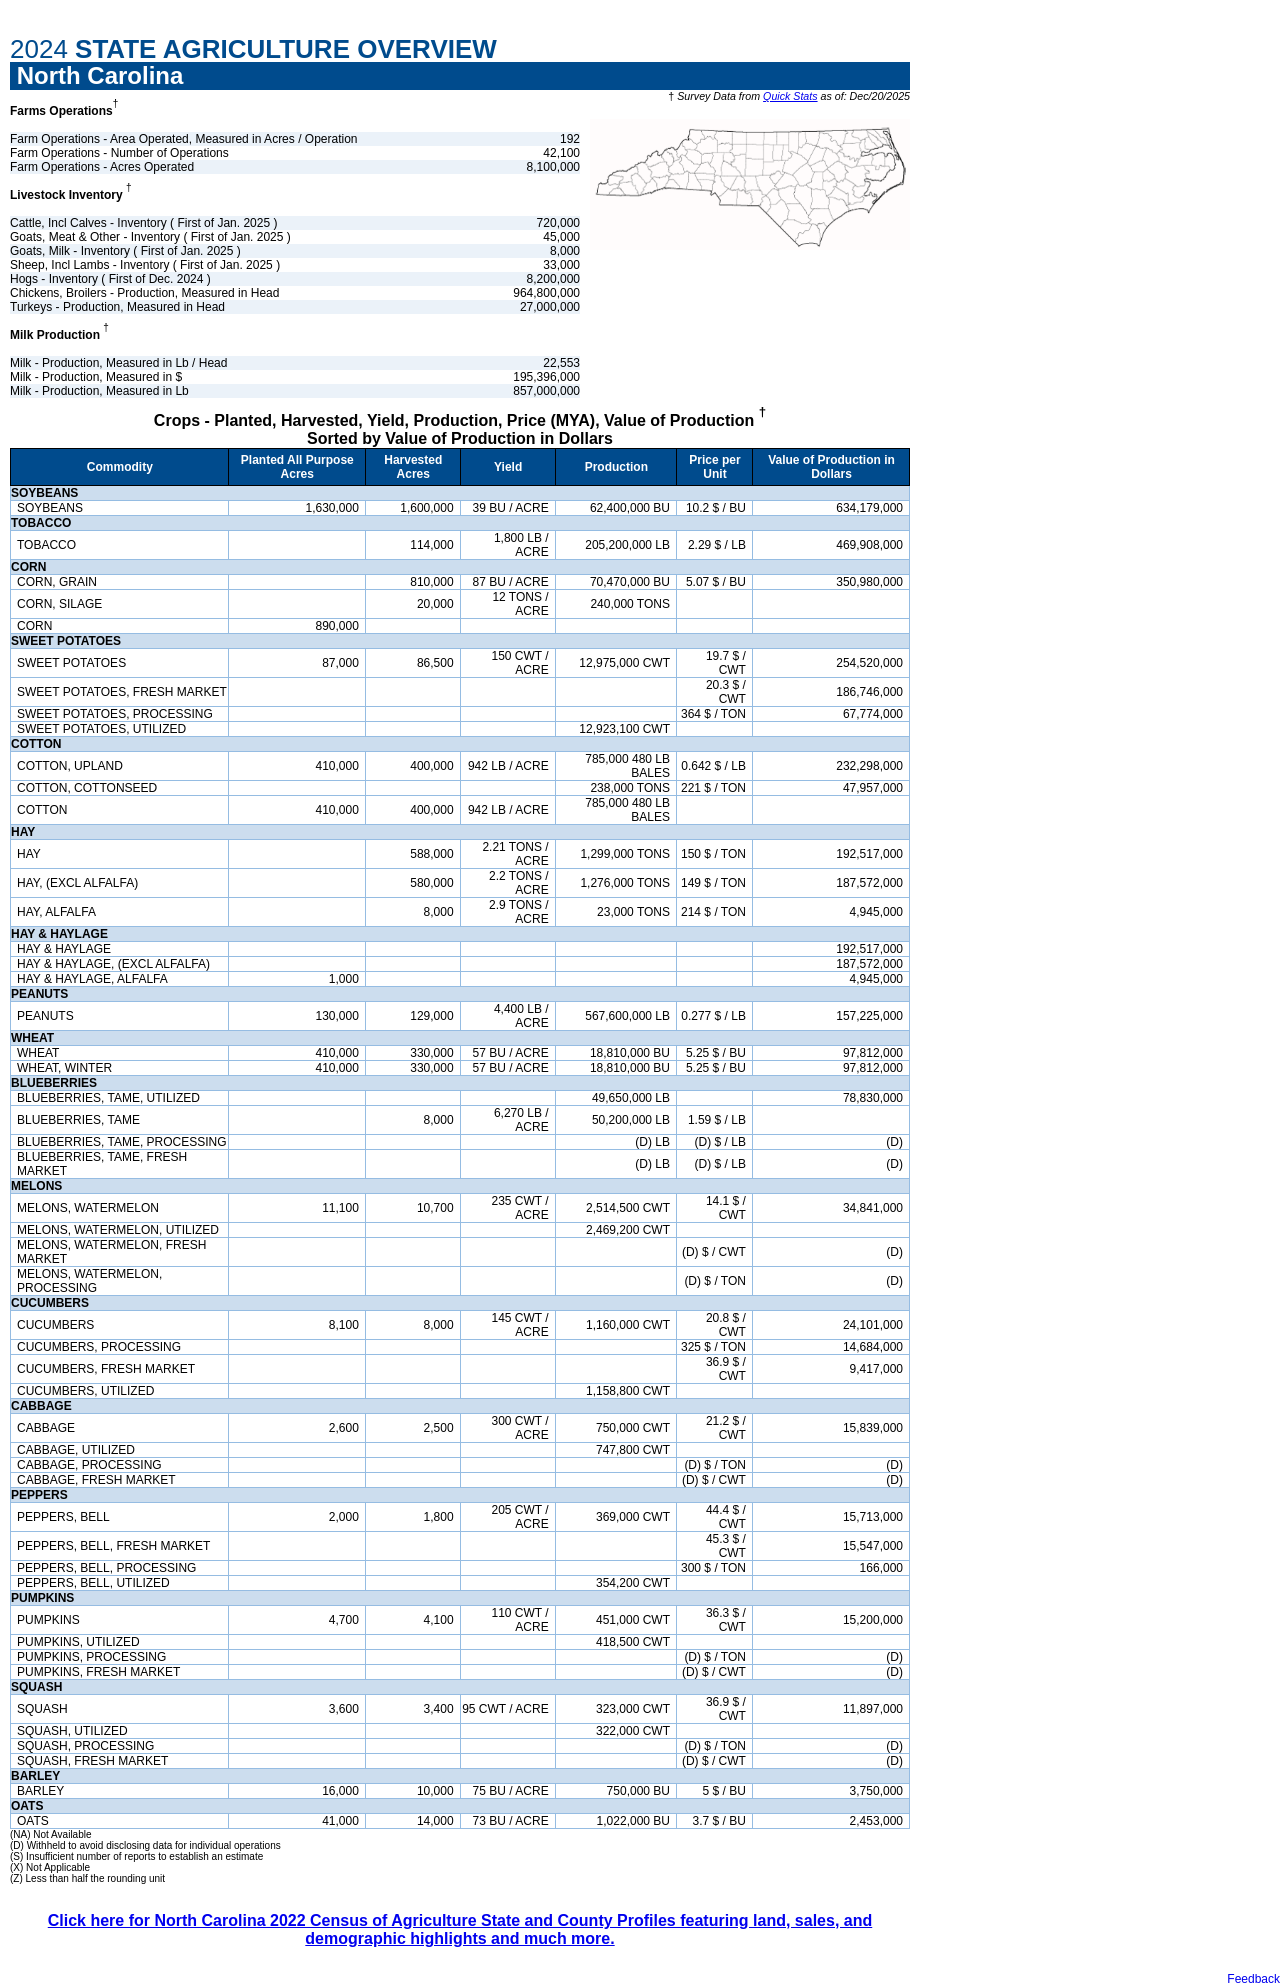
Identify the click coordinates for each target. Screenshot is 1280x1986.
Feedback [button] (1253, 1979)
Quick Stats (790, 96)
